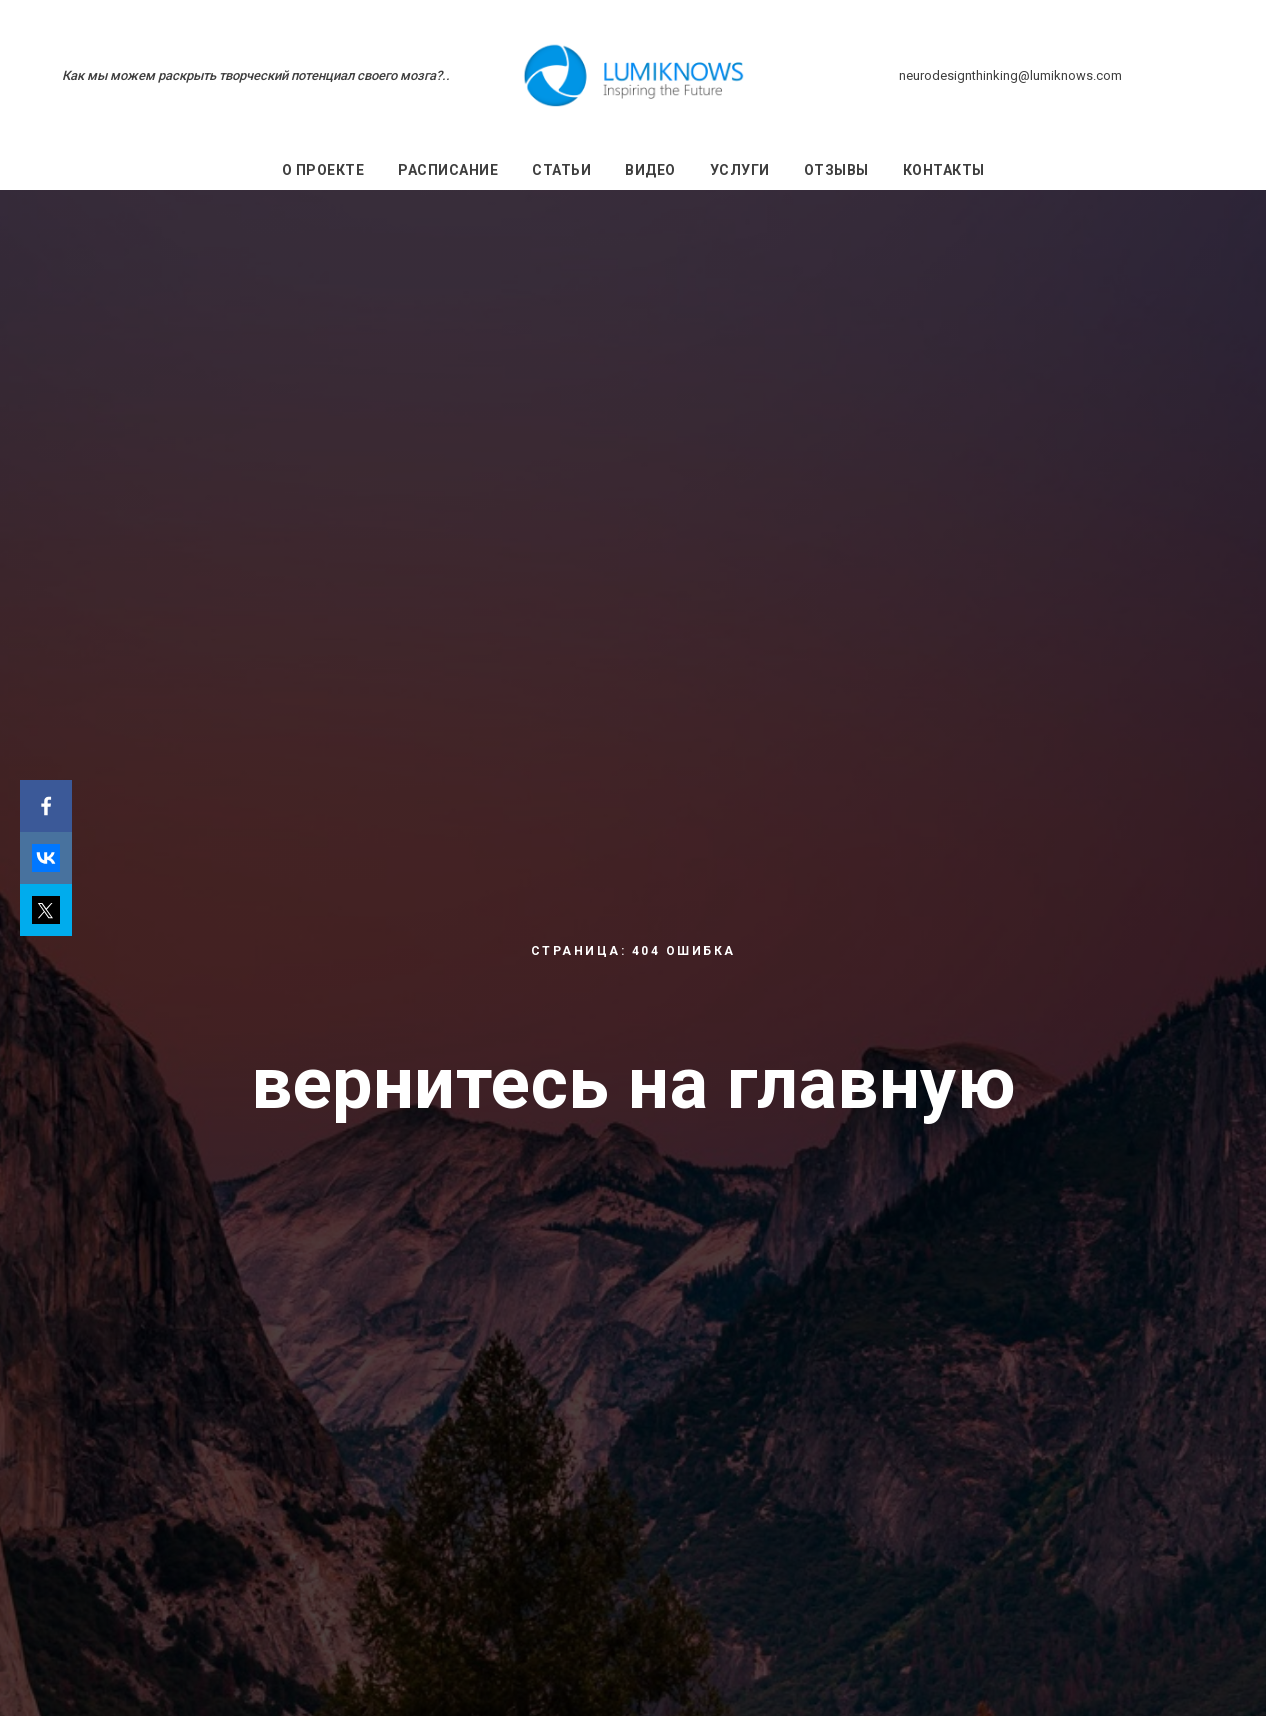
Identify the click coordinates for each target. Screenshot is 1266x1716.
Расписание (448, 170)
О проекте (323, 170)
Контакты (944, 170)
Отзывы (836, 170)
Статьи (561, 170)
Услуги (740, 170)
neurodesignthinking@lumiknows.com (1010, 75)
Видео (650, 170)
